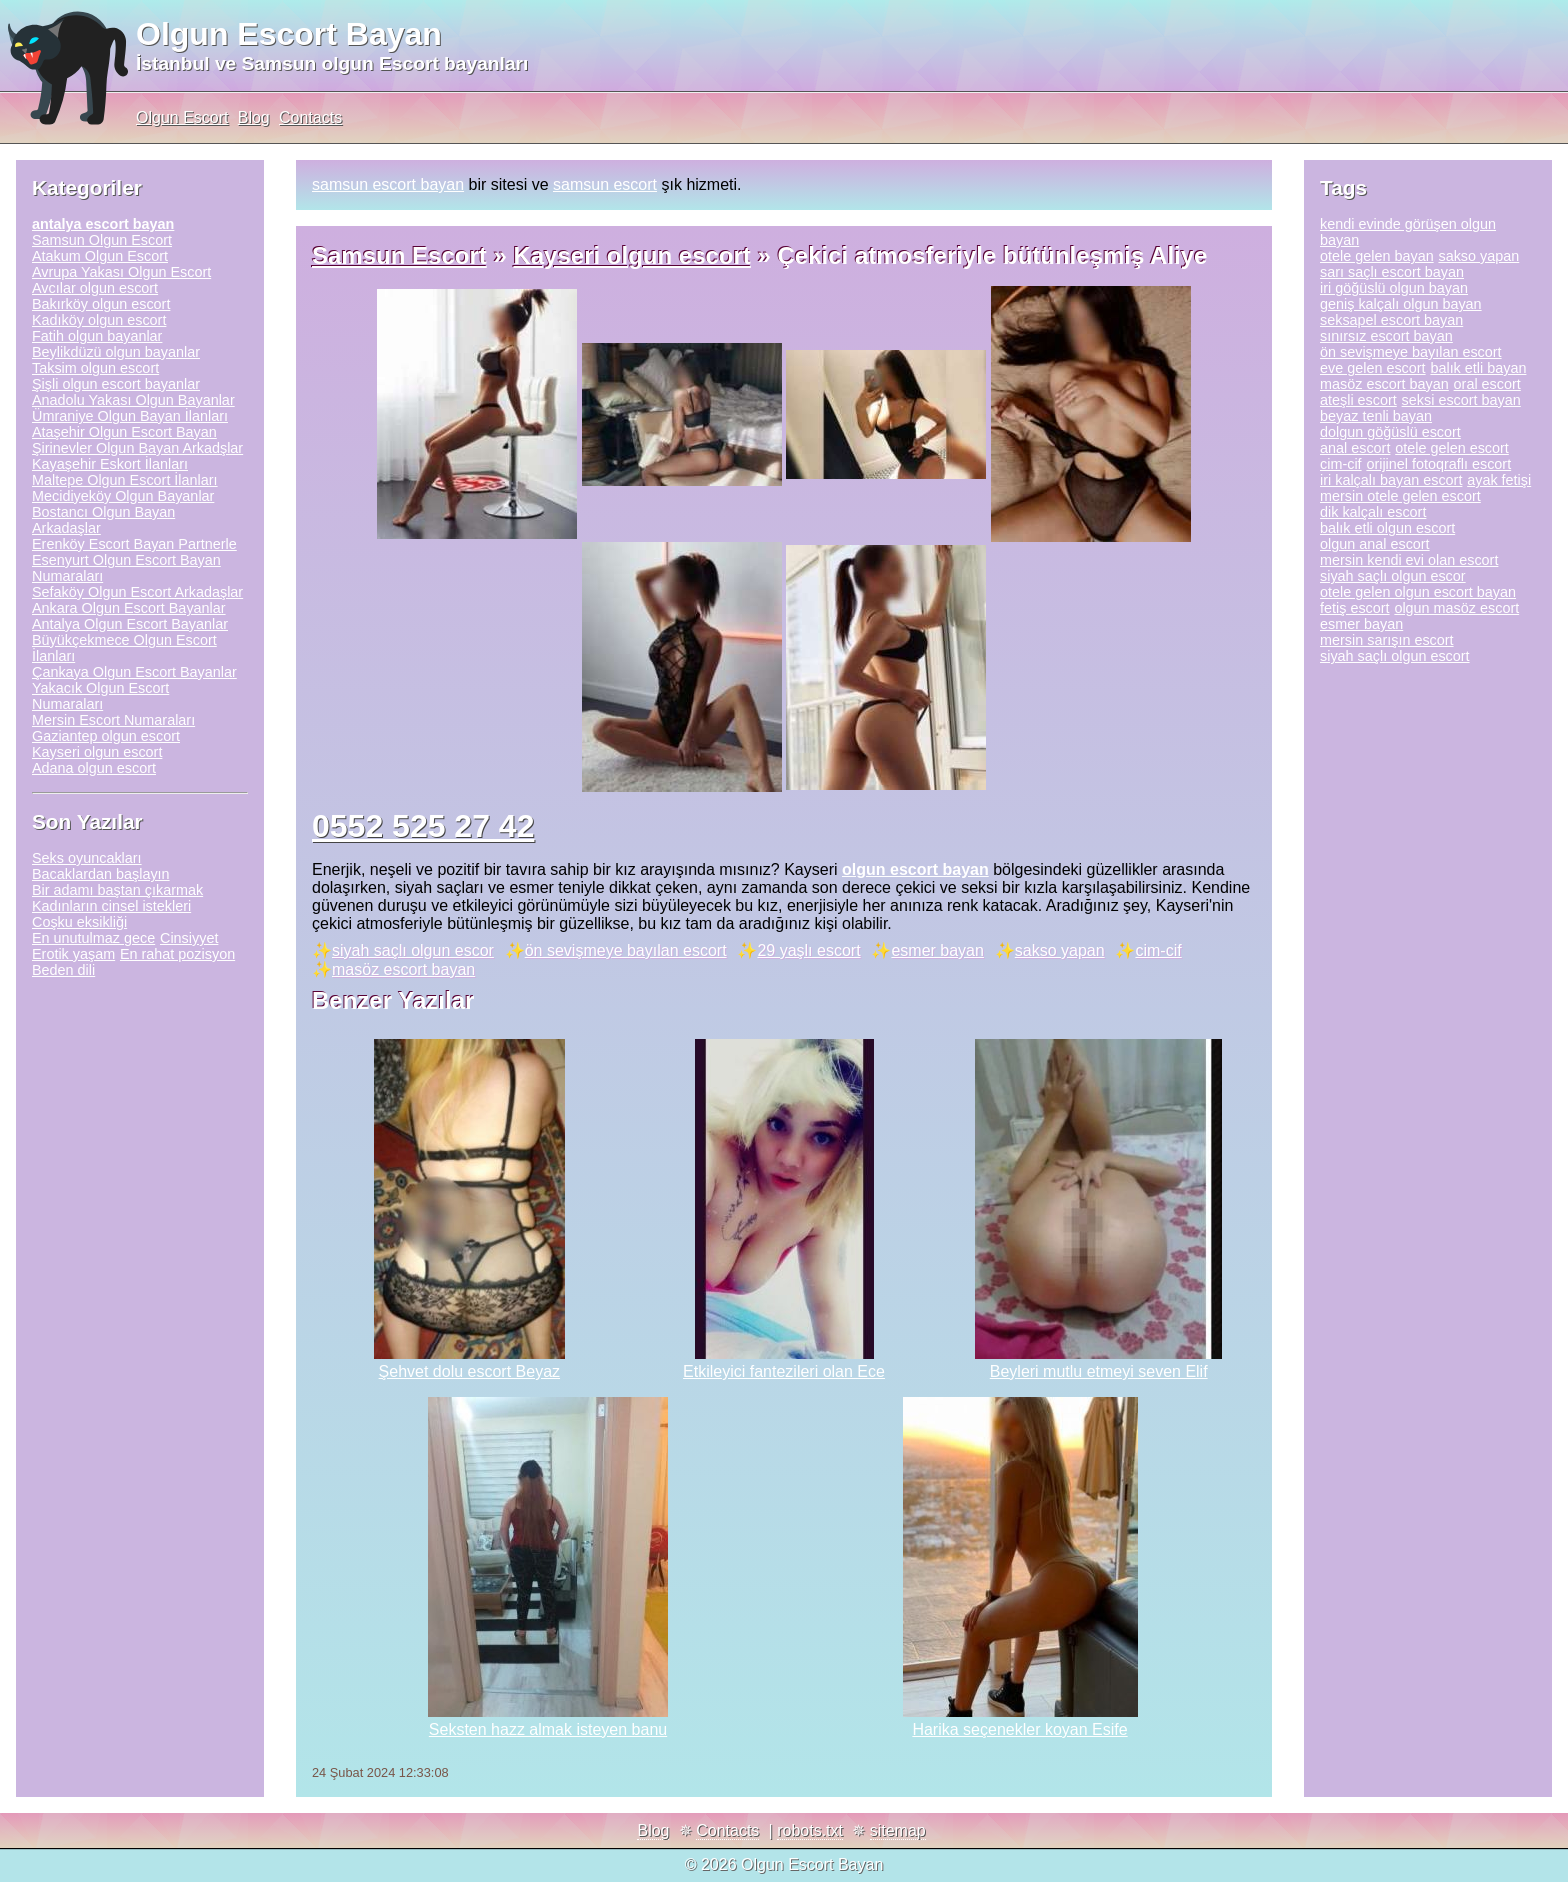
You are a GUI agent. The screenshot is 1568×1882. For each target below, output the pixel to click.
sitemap (898, 1830)
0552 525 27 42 (423, 826)
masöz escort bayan (403, 969)
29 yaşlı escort (808, 950)
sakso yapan (1060, 950)
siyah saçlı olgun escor (413, 950)
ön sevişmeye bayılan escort (626, 950)
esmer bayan (937, 950)
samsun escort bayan (388, 184)
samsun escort (605, 184)
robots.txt (810, 1830)
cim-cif (1158, 950)
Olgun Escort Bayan (289, 34)
